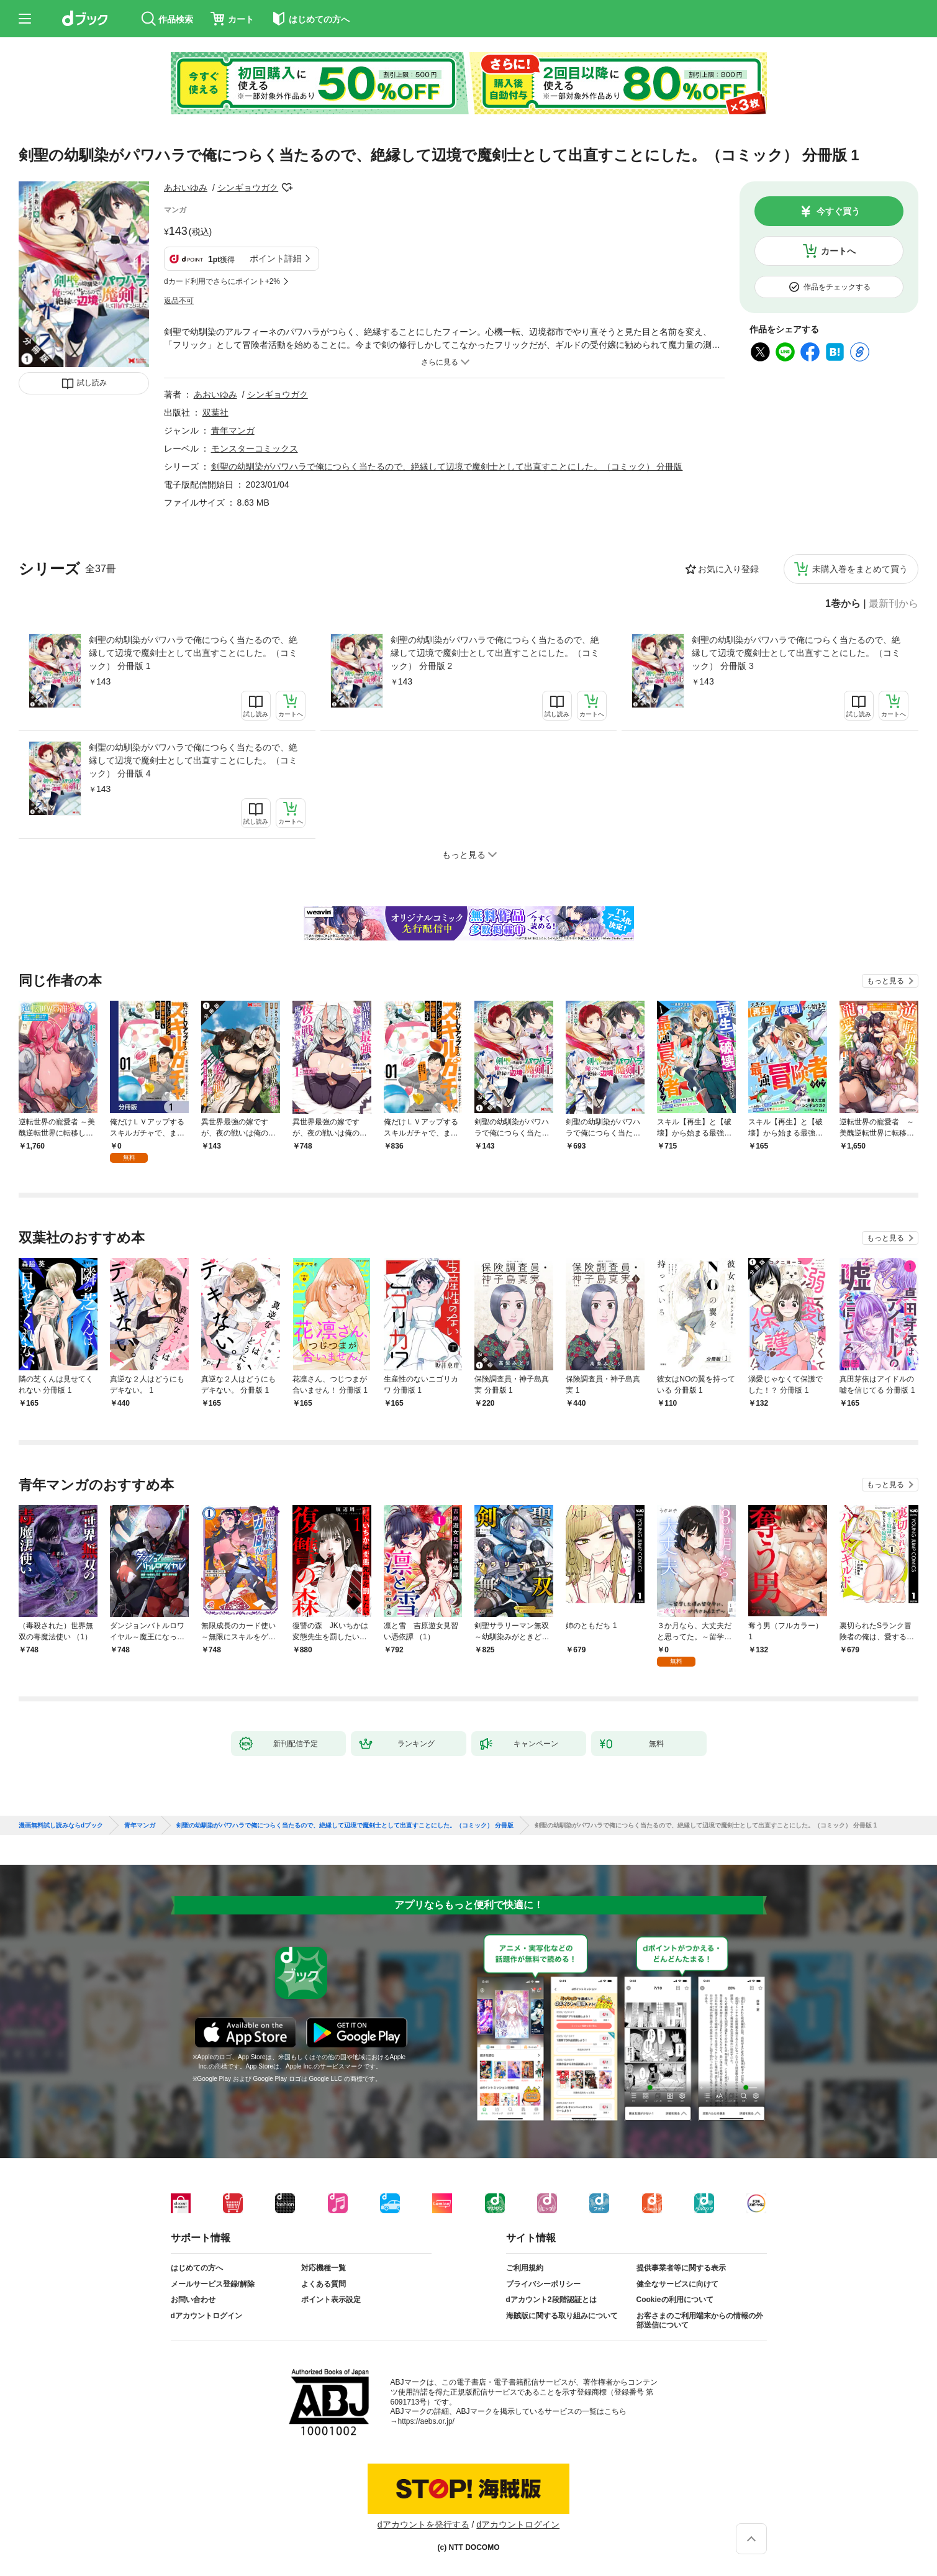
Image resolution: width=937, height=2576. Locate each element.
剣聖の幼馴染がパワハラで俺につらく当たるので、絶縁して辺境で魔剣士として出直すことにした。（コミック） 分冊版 (447, 466)
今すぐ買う (838, 211)
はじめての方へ (197, 2268)
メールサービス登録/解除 (213, 2284)
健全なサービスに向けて (677, 2284)
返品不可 (179, 300)
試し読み (92, 382)
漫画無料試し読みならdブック (61, 1826)
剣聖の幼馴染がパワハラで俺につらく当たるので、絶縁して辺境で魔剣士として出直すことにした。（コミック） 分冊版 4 (193, 760)
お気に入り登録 (728, 569)
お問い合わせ (193, 2299)
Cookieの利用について (674, 2299)
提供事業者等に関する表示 (681, 2268)
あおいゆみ (185, 188)
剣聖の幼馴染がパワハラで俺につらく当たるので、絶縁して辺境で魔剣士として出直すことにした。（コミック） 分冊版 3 (796, 653)
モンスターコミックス (254, 448)
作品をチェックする (837, 287)
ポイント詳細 (276, 258)
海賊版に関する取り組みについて (562, 2315)
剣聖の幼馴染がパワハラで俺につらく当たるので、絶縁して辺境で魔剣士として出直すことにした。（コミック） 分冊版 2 (495, 653)
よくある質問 (323, 2284)
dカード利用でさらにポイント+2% (222, 281)
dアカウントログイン (206, 2315)
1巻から (843, 604)
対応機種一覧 (323, 2268)
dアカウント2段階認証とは (551, 2299)
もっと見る (885, 980)
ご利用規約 (524, 2268)
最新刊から (893, 604)
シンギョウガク (247, 188)
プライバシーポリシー (543, 2284)
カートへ (838, 251)
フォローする (287, 187)
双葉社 (215, 412)
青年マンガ (233, 430)
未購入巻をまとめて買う (860, 569)
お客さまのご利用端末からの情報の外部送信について (699, 2320)
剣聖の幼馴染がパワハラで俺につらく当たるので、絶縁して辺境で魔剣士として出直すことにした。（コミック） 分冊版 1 (193, 653)
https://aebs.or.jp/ (426, 2421)
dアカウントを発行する (423, 2524)
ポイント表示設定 (331, 2299)
